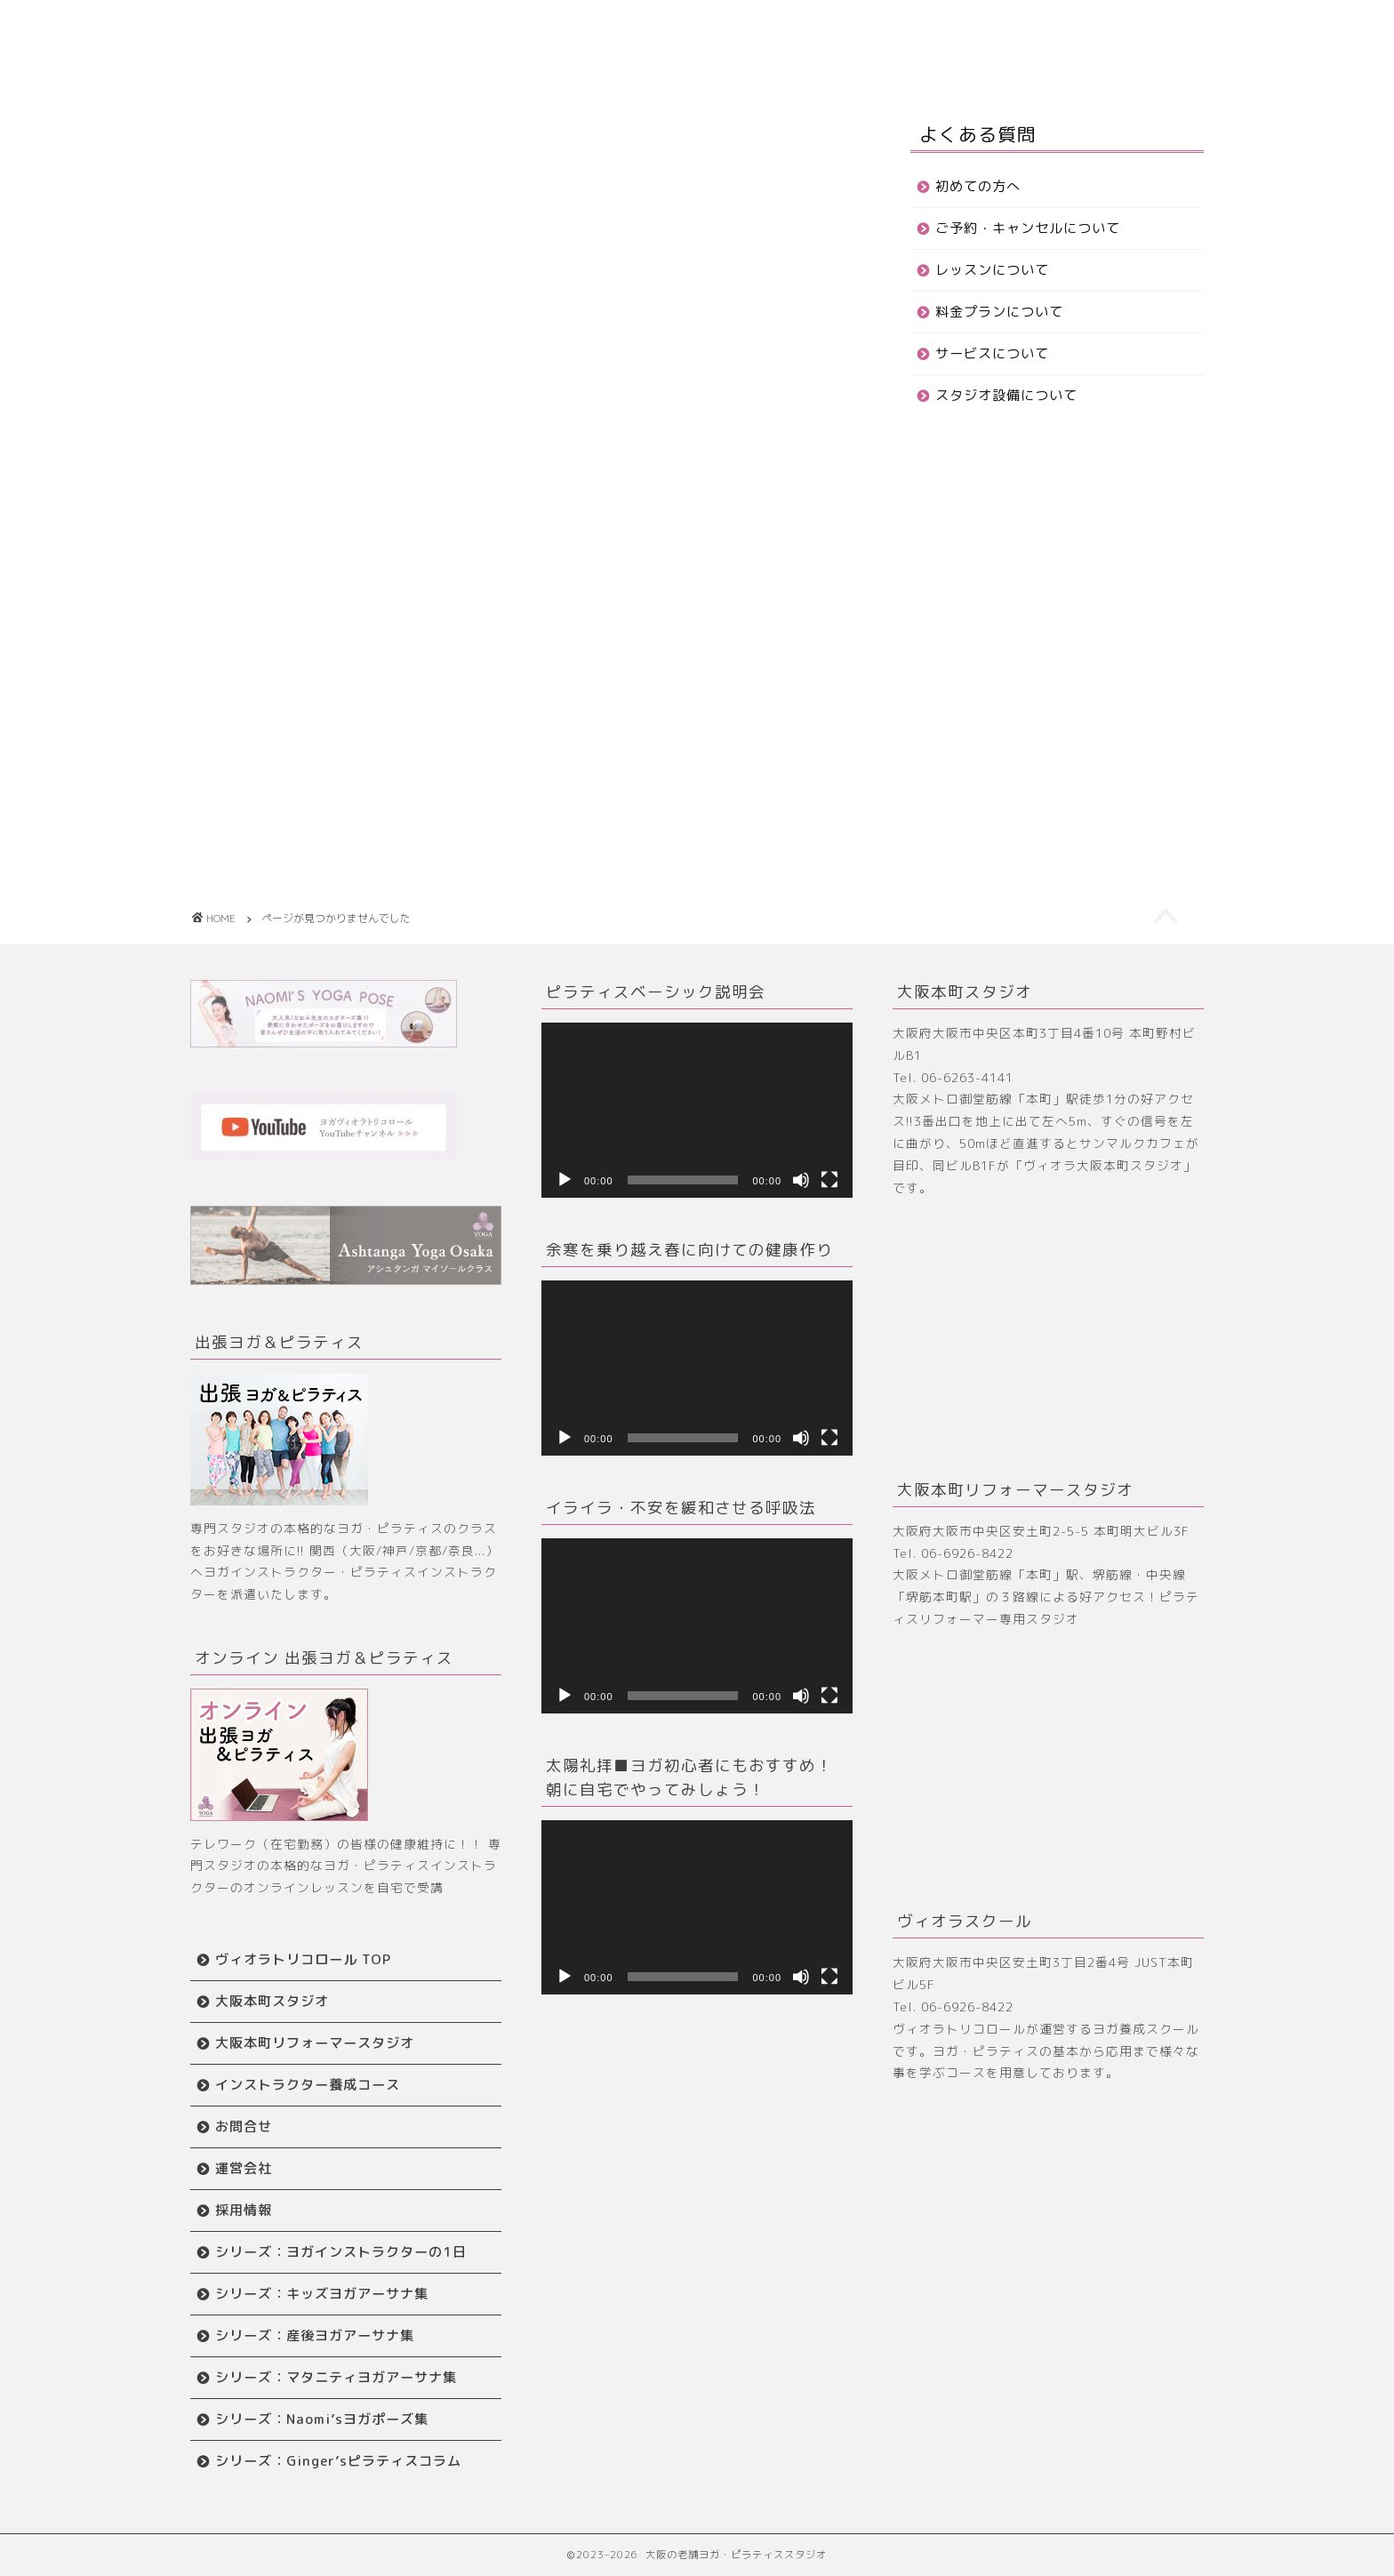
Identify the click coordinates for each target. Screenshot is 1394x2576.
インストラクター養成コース (307, 2084)
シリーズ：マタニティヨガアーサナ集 (336, 2377)
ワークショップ (435, 63)
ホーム (409, 28)
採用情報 (243, 2210)
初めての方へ (978, 186)
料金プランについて (999, 311)
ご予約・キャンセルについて (1027, 228)
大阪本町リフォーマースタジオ (314, 2043)
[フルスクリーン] (829, 1180)
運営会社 (243, 2168)
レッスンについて (992, 270)
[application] (697, 1110)
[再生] (564, 1180)
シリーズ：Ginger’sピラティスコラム (338, 2461)
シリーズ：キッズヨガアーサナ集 (322, 2293)
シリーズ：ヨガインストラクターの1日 (341, 2252)
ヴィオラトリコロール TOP (303, 1959)
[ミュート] (801, 1180)
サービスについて (992, 353)
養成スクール (1047, 28)
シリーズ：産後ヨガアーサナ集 (314, 2335)
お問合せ (704, 63)
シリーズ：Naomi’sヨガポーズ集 (322, 2419)
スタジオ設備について (1006, 395)
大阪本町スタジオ (272, 2001)
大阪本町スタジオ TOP (681, 28)
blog (277, 833)
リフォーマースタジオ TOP (879, 28)
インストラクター (579, 63)
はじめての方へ (519, 28)
